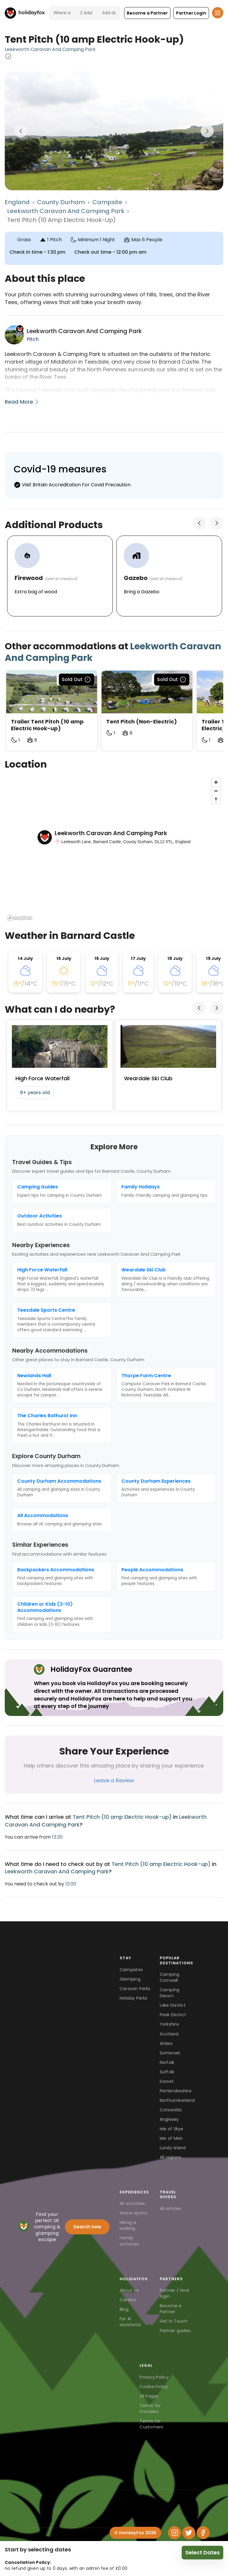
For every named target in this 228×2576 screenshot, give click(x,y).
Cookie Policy (154, 2387)
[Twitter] (188, 2532)
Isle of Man (171, 2138)
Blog (124, 2309)
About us (129, 2290)
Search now (87, 2227)
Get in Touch (174, 2321)
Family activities (129, 2241)
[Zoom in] (216, 782)
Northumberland (177, 2100)
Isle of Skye (171, 2129)
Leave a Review (114, 1780)
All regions (170, 2157)
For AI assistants (130, 2322)
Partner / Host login (175, 2293)
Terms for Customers (151, 2424)
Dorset (167, 2081)
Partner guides (175, 2331)
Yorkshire (169, 2024)
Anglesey (169, 2119)
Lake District (173, 2005)
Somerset (170, 2053)
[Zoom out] (216, 791)
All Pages (149, 2396)
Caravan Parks (135, 1989)
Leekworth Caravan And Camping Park (50, 49)
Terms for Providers (150, 2408)
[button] (147, 13)
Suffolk (167, 2072)
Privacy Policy (154, 2377)
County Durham (61, 202)
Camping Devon (170, 1993)
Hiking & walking (128, 2225)
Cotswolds (171, 2110)
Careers (128, 2300)
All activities (132, 2203)
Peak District (173, 2015)
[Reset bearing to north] (216, 799)
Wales (166, 2043)
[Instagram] (174, 2532)
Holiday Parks (133, 1998)
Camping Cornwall (170, 1977)
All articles (170, 2208)
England (17, 202)
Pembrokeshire (175, 2091)
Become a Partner (171, 2309)
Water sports (133, 2213)
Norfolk (167, 2062)
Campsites (131, 1970)
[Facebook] (203, 2532)
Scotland (169, 2034)
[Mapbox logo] (20, 918)
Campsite (107, 202)
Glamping (130, 1979)
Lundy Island (173, 2148)
